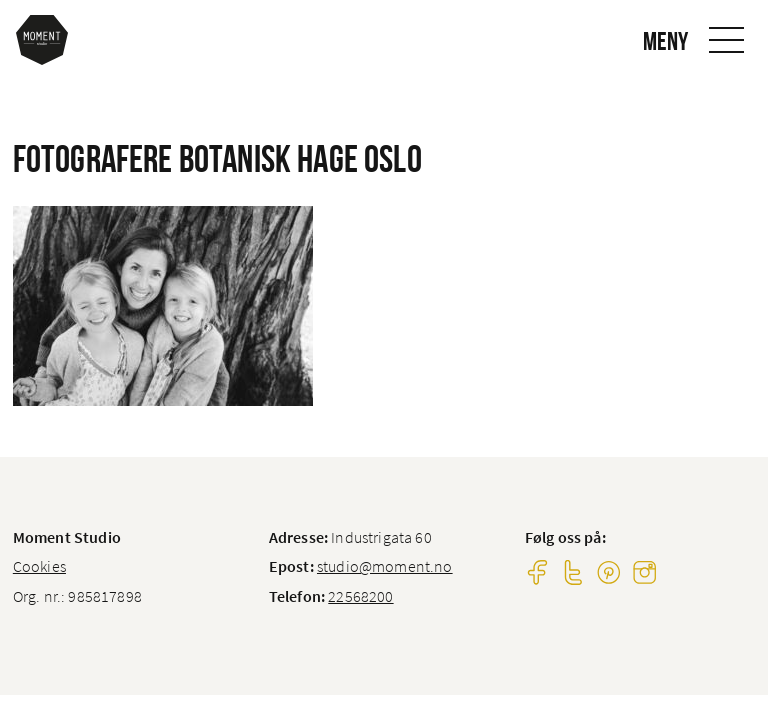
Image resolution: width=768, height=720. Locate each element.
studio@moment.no (385, 566)
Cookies (39, 566)
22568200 (360, 596)
